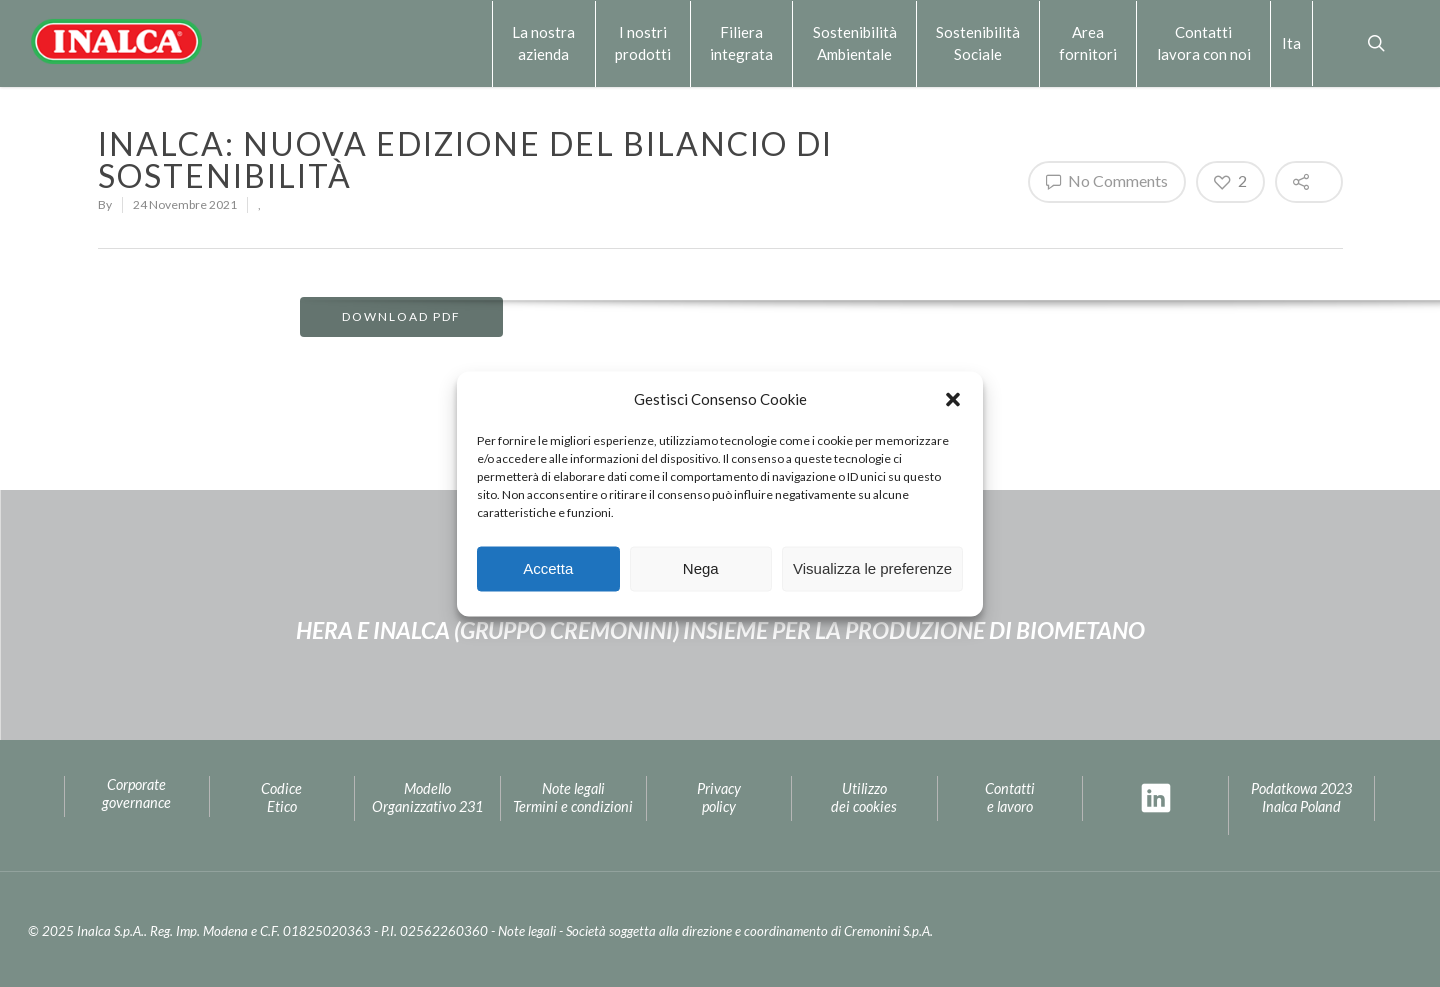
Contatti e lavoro (1010, 798)
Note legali (527, 931)
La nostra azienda (543, 43)
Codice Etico (281, 798)
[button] (953, 399)
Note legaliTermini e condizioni (573, 798)
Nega (701, 568)
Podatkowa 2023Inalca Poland (1301, 798)
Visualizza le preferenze (872, 568)
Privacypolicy (719, 798)
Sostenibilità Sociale (978, 43)
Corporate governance (136, 794)
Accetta (548, 568)
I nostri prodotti (643, 43)
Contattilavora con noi (1204, 43)
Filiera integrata (741, 43)
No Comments (1107, 181)
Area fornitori (1088, 43)
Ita (1291, 43)
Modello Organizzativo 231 (427, 798)
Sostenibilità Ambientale (855, 43)
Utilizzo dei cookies (864, 798)
